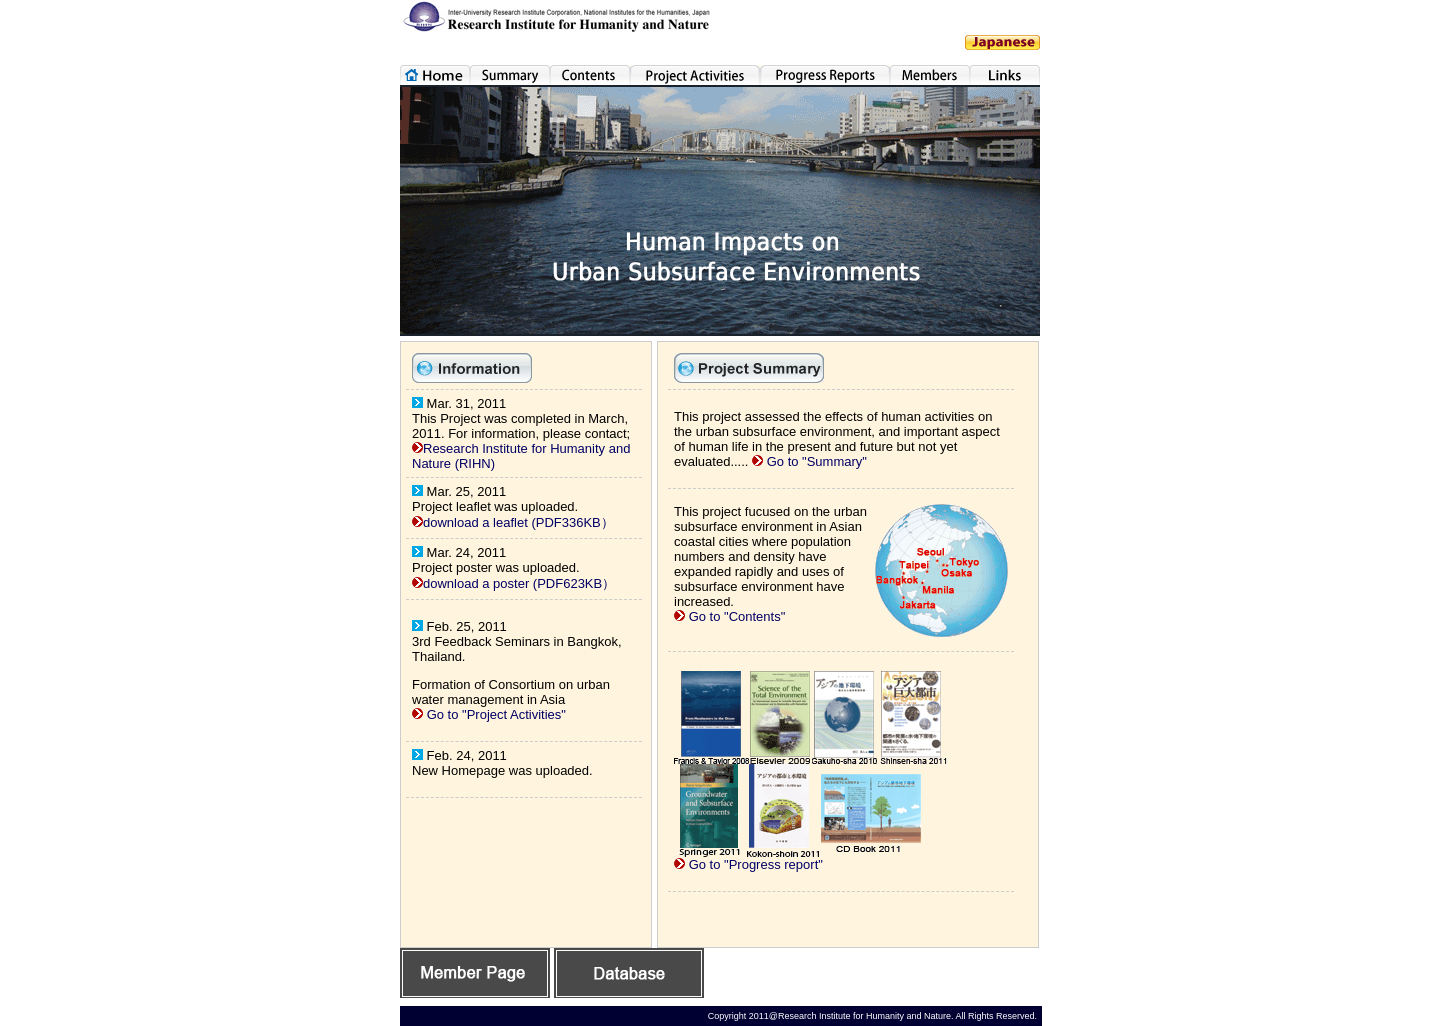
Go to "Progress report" (756, 864)
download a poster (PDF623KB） (519, 583)
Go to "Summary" (815, 461)
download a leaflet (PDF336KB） (518, 522)
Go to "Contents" (737, 616)
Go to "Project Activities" (496, 714)
